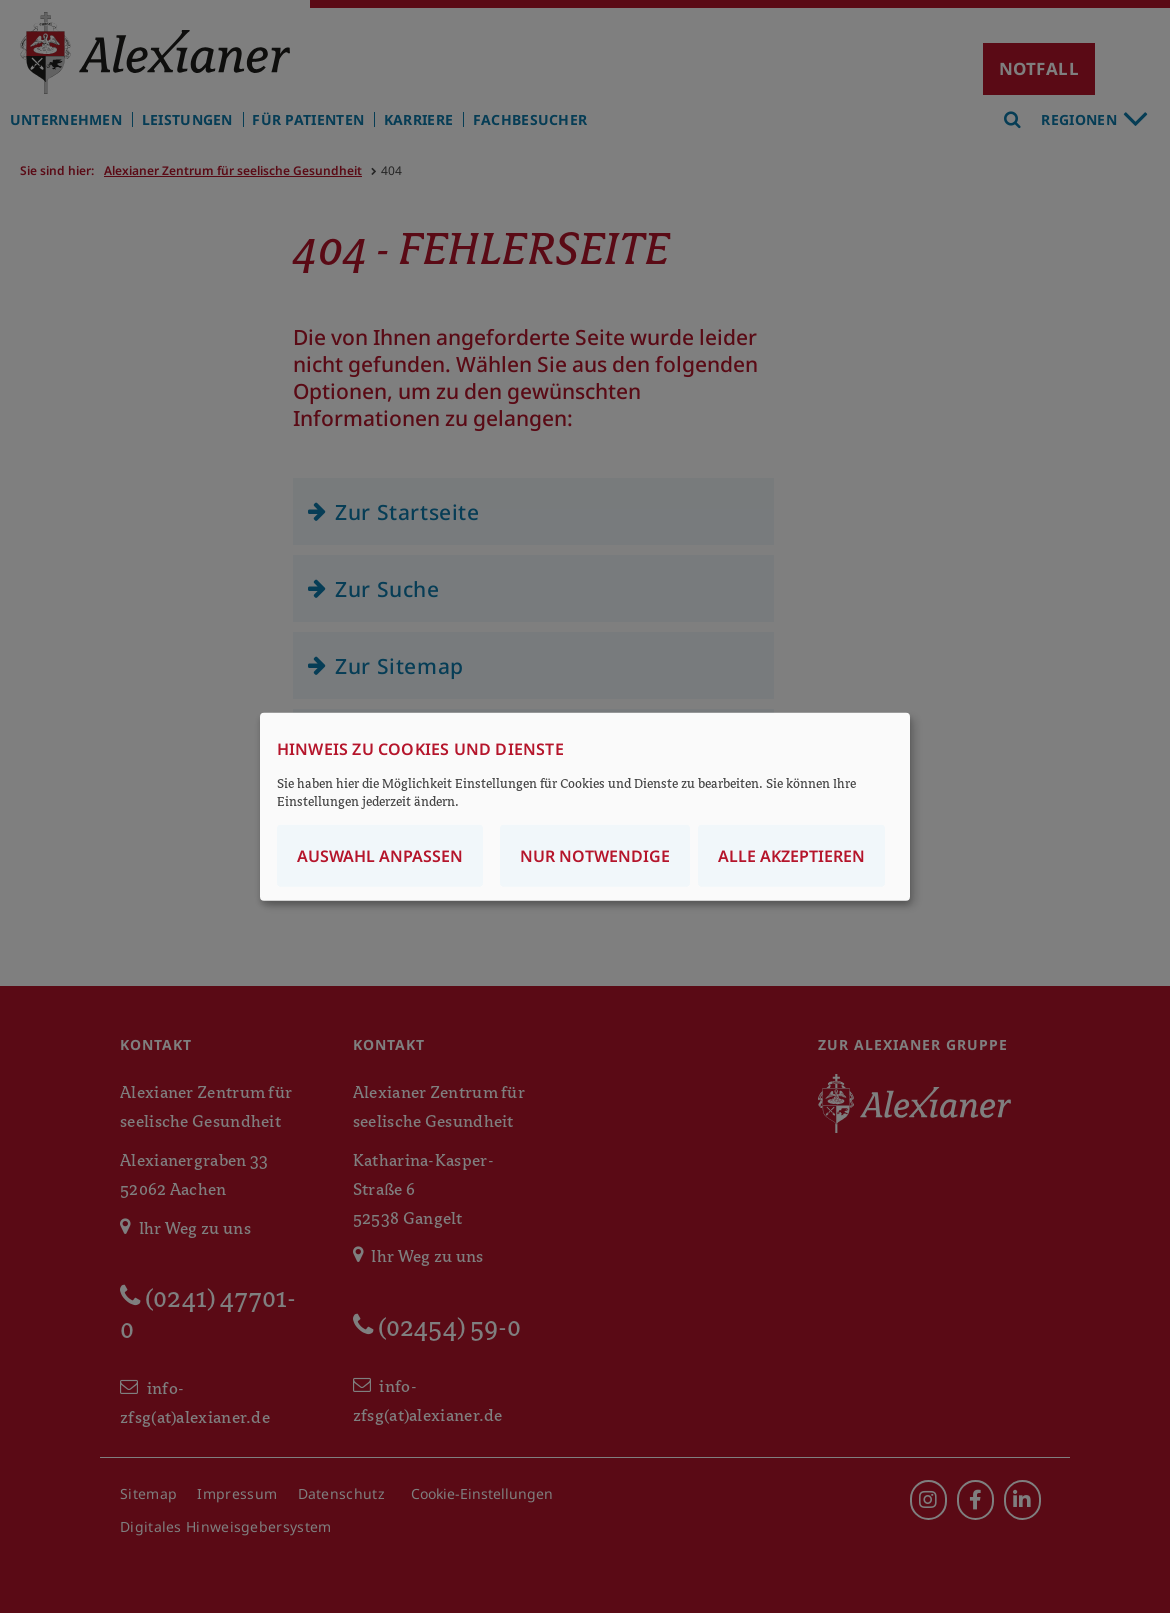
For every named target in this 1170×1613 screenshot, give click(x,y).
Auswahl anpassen (380, 856)
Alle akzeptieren (791, 856)
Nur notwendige (595, 856)
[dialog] (585, 806)
